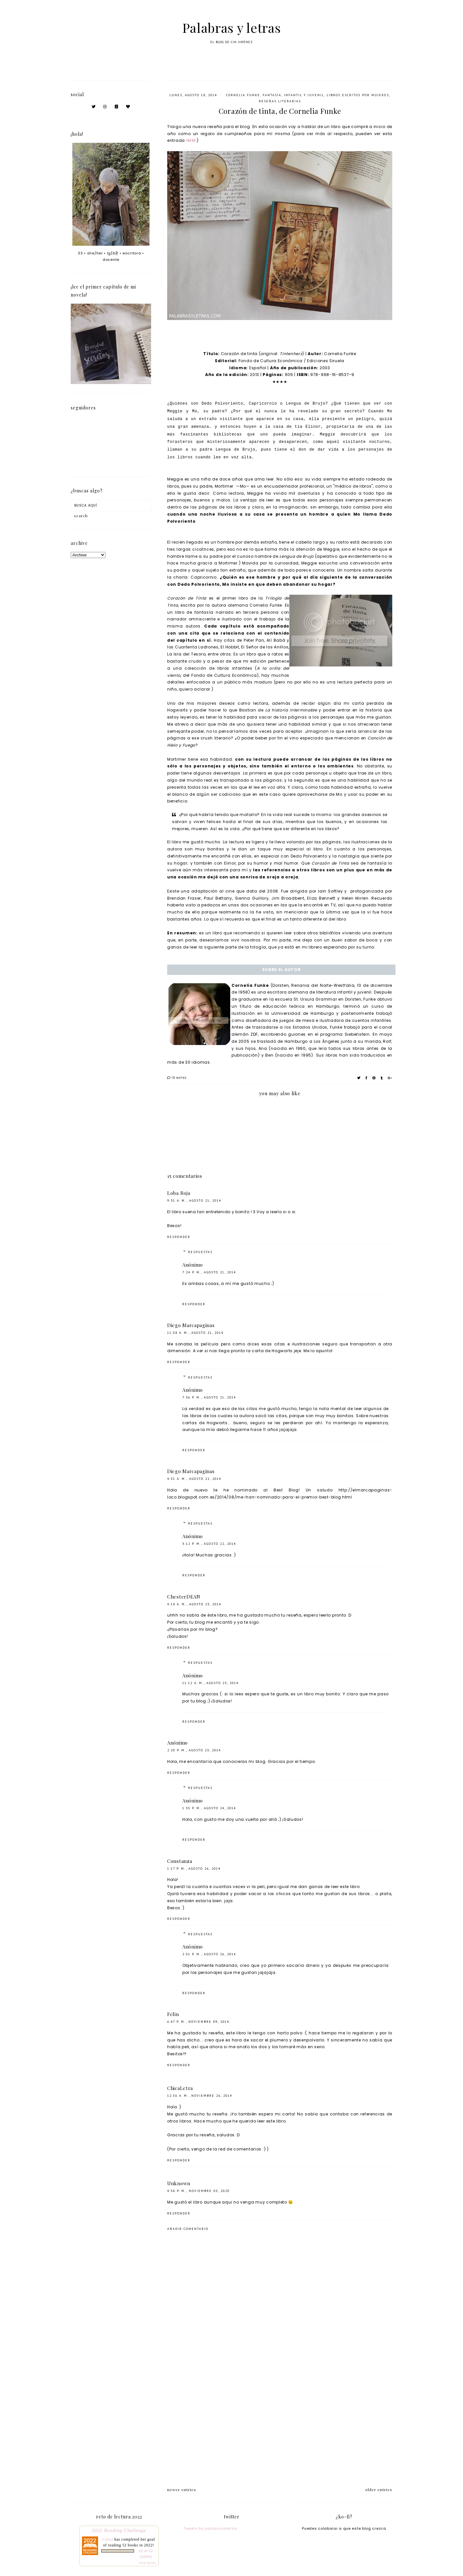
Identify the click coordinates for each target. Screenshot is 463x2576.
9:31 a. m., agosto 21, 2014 (194, 1200)
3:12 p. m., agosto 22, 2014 (209, 1544)
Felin (173, 2014)
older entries (378, 2489)
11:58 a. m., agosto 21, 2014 (195, 1333)
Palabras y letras (231, 27)
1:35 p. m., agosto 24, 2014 (209, 1808)
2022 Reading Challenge (119, 2530)
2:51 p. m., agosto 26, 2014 (209, 1954)
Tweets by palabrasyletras (210, 2528)
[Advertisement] (279, 2424)
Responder (178, 1237)
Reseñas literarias (280, 101)
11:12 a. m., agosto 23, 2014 (210, 1683)
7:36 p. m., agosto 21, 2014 (209, 1397)
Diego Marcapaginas (191, 1325)
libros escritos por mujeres (358, 95)
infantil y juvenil (304, 95)
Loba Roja (178, 1193)
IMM (191, 140)
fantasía (272, 95)
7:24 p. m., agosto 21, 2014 (209, 1272)
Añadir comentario (187, 2229)
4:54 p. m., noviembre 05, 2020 (198, 2191)
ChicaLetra (180, 2088)
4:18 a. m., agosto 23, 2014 (194, 1604)
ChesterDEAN (183, 1596)
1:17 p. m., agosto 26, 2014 (194, 1868)
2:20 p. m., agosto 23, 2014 (194, 1750)
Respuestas (200, 1252)
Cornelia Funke (243, 95)
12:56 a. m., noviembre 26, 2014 (199, 2096)
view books (147, 2562)
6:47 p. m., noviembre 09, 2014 (198, 2022)
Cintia (107, 2539)
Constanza (179, 1861)
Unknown (178, 2183)
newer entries (181, 2489)
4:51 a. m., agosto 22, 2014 (194, 1479)
